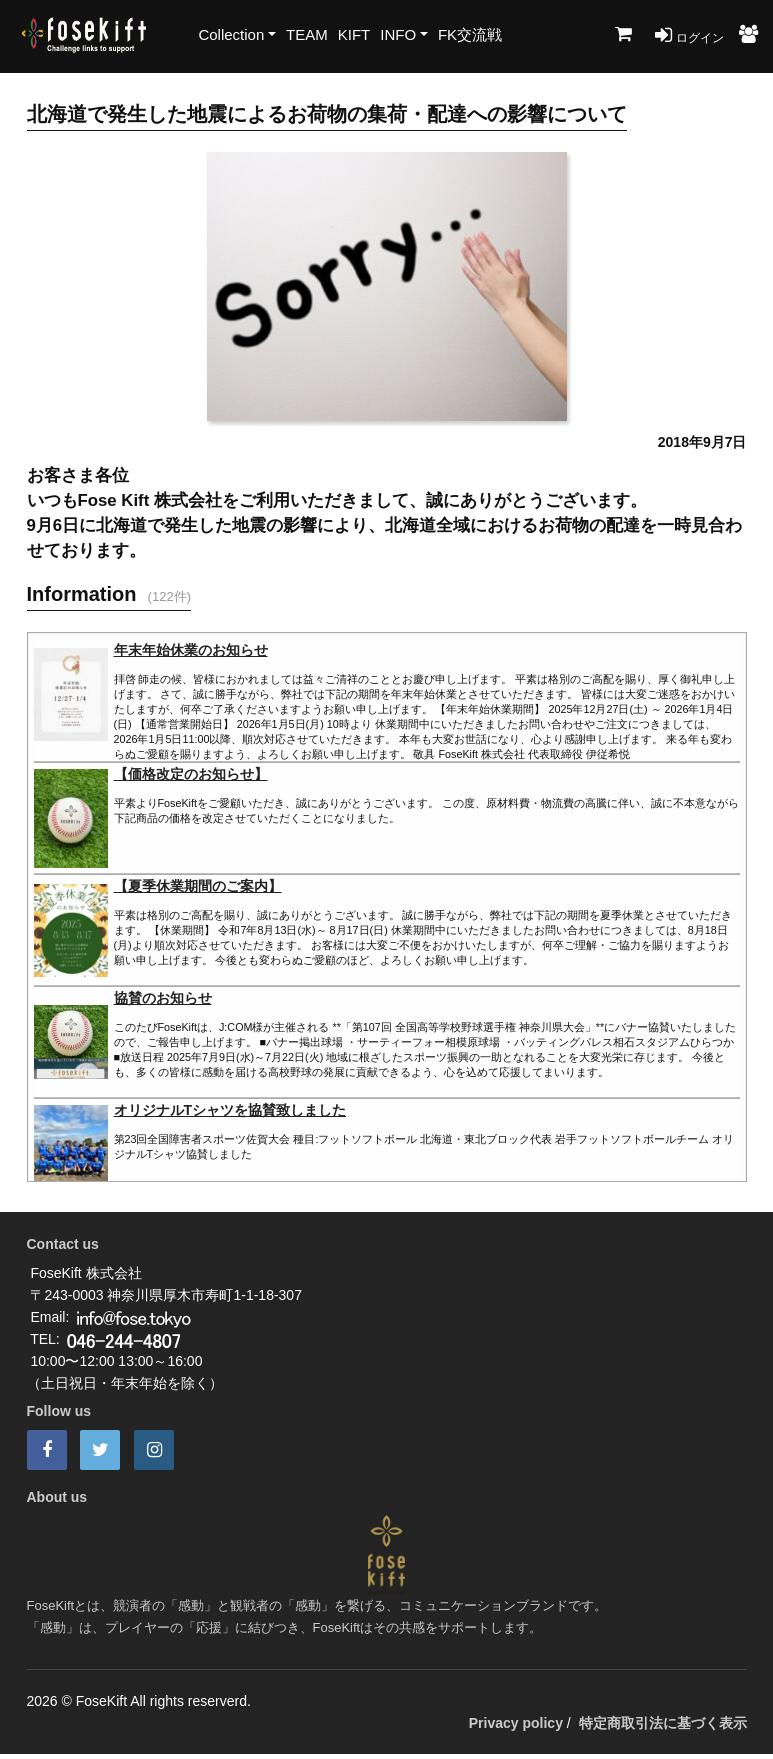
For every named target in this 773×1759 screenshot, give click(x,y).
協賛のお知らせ (163, 998)
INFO (398, 34)
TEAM (307, 34)
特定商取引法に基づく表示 (663, 1723)
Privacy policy (516, 1723)
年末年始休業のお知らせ (191, 650)
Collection (231, 34)
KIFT (354, 34)
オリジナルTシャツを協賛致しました (230, 1110)
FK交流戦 (470, 34)
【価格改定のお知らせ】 (191, 774)
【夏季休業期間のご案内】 (198, 886)
